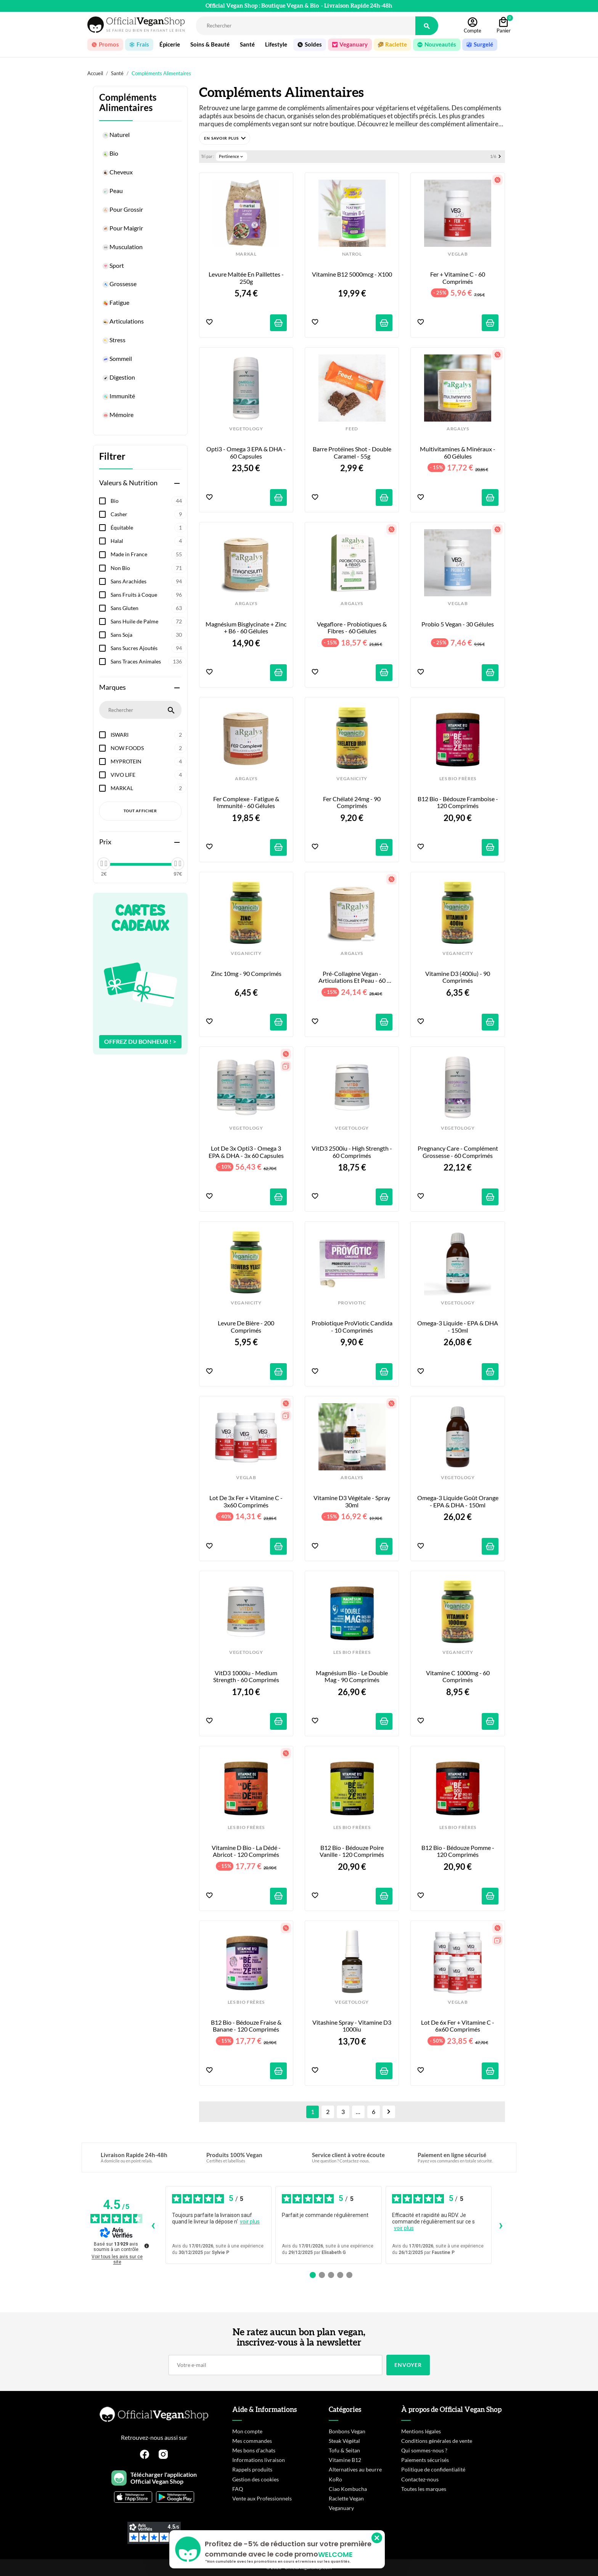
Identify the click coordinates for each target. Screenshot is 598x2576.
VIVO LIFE (148, 774)
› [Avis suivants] (501, 2225)
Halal (148, 541)
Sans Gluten (148, 608)
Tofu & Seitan (344, 2450)
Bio (110, 154)
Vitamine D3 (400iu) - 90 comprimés (458, 977)
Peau (112, 191)
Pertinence (231, 156)
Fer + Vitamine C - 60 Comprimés (458, 278)
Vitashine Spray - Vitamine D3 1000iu (352, 2026)
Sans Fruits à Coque (148, 594)
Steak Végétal (344, 2441)
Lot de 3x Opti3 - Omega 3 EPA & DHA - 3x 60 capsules (246, 1152)
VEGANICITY (351, 778)
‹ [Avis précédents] (153, 2225)
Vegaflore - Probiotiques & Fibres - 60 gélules (352, 627)
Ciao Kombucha (348, 2489)
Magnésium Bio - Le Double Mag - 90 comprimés (352, 1676)
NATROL (352, 254)
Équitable (148, 527)
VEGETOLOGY (246, 428)
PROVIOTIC (352, 1303)
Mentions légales (421, 2431)
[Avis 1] (313, 2275)
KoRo (335, 2479)
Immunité (118, 397)
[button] (224, 138)
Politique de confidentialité (433, 2469)
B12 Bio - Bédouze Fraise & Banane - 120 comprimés (247, 2026)
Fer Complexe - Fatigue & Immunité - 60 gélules (246, 802)
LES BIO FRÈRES (457, 778)
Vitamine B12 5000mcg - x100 (352, 274)
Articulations (123, 322)
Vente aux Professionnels (262, 2498)
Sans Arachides (148, 581)
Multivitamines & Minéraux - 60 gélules (458, 452)
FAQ (237, 2489)
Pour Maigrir (122, 229)
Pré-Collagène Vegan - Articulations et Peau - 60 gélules (352, 977)
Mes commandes (252, 2441)
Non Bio (148, 568)
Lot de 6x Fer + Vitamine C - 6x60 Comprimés (458, 2026)
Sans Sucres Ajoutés (148, 648)
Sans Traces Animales (148, 661)
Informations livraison (258, 2460)
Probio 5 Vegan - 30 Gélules (457, 624)
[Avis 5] (349, 2275)
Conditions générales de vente (436, 2441)
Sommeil (117, 359)
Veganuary (341, 2508)
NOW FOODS (148, 748)
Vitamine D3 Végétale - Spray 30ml (352, 1501)
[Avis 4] (340, 2275)
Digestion (118, 378)
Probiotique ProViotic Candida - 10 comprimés (352, 1326)
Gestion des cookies (255, 2479)
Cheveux (117, 173)
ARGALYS (458, 428)
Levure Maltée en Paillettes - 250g (247, 278)
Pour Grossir (122, 210)
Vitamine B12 (345, 2460)
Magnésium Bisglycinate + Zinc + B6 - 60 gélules (246, 627)
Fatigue (115, 303)
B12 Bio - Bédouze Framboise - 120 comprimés (458, 802)
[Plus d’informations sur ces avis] (146, 2245)
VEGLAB (458, 254)
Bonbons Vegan (347, 2431)
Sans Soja (148, 634)
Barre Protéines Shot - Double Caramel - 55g (352, 452)
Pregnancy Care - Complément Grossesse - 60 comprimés (458, 1152)
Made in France (148, 554)
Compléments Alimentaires (127, 102)
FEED (352, 428)
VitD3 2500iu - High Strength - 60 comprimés (352, 1152)
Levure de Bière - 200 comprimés (246, 1326)
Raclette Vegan (346, 2498)
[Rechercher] (305, 25)
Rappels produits (252, 2469)
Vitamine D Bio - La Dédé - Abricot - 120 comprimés (247, 1851)
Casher (148, 514)
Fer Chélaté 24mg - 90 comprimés (352, 802)
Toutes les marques (423, 2489)
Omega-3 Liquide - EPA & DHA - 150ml (457, 1326)
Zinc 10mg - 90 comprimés (246, 973)
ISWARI (148, 734)
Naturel (116, 135)
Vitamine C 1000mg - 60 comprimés (458, 1676)
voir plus (250, 2222)
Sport (113, 266)
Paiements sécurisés (425, 2460)
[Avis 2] (322, 2275)
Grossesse (119, 285)
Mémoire (117, 415)
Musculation (122, 248)
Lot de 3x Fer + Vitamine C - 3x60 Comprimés (246, 1501)
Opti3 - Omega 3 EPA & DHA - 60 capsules (246, 452)
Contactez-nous (420, 2479)
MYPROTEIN (148, 761)
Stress (113, 341)
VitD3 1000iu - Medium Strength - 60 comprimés (246, 1676)
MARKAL (148, 788)
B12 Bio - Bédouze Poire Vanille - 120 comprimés (352, 1851)
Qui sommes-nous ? (424, 2450)
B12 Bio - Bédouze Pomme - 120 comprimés (458, 1851)
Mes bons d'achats (253, 2450)
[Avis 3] (331, 2275)
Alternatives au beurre (355, 2469)
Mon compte (247, 2431)
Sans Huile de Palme (148, 621)
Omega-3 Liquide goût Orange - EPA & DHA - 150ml (457, 1501)
